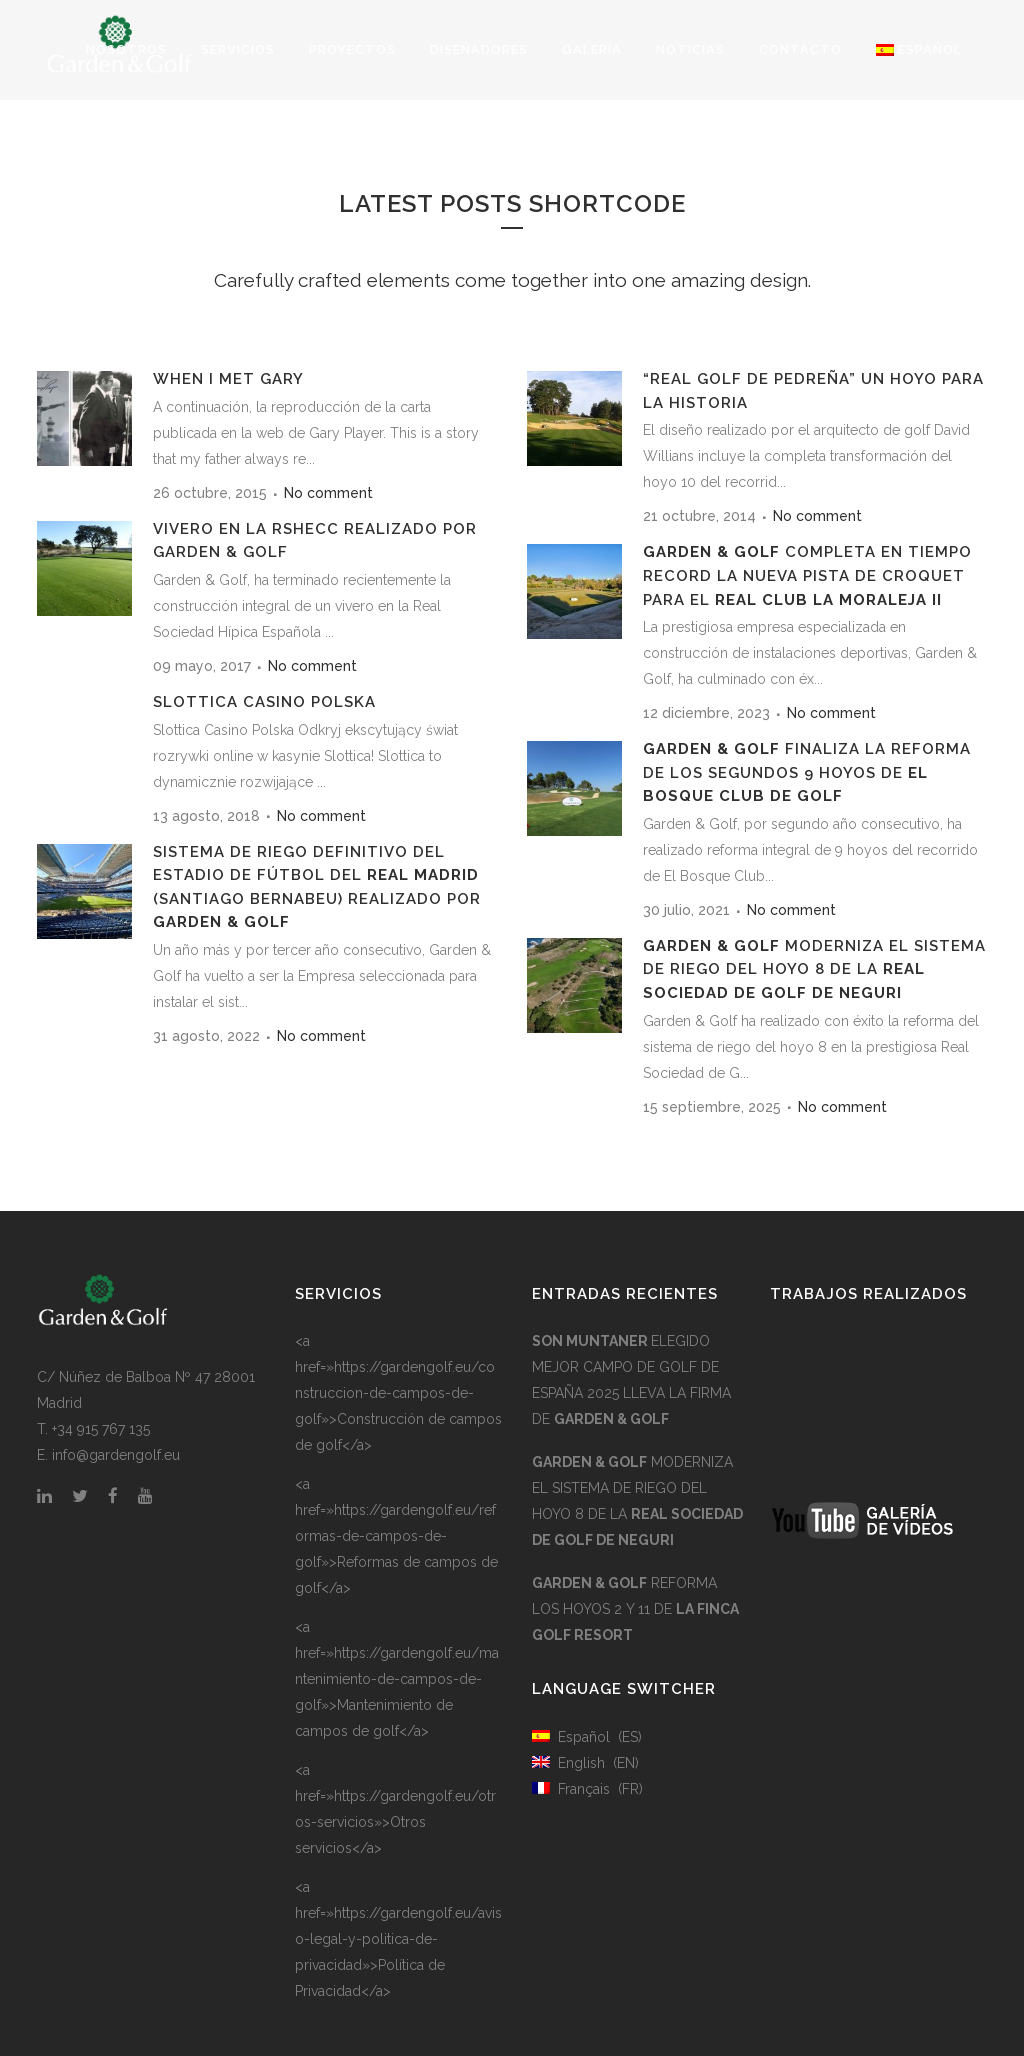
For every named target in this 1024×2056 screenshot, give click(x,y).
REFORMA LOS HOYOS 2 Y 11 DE (635, 1609)
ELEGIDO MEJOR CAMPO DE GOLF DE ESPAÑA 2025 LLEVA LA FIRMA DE (631, 1380)
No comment (328, 493)
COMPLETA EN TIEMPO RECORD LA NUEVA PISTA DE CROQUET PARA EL (807, 575)
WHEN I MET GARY (228, 379)
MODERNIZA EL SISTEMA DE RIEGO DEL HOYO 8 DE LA (814, 969)
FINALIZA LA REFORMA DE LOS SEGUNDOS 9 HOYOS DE (807, 772)
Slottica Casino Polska (264, 702)
